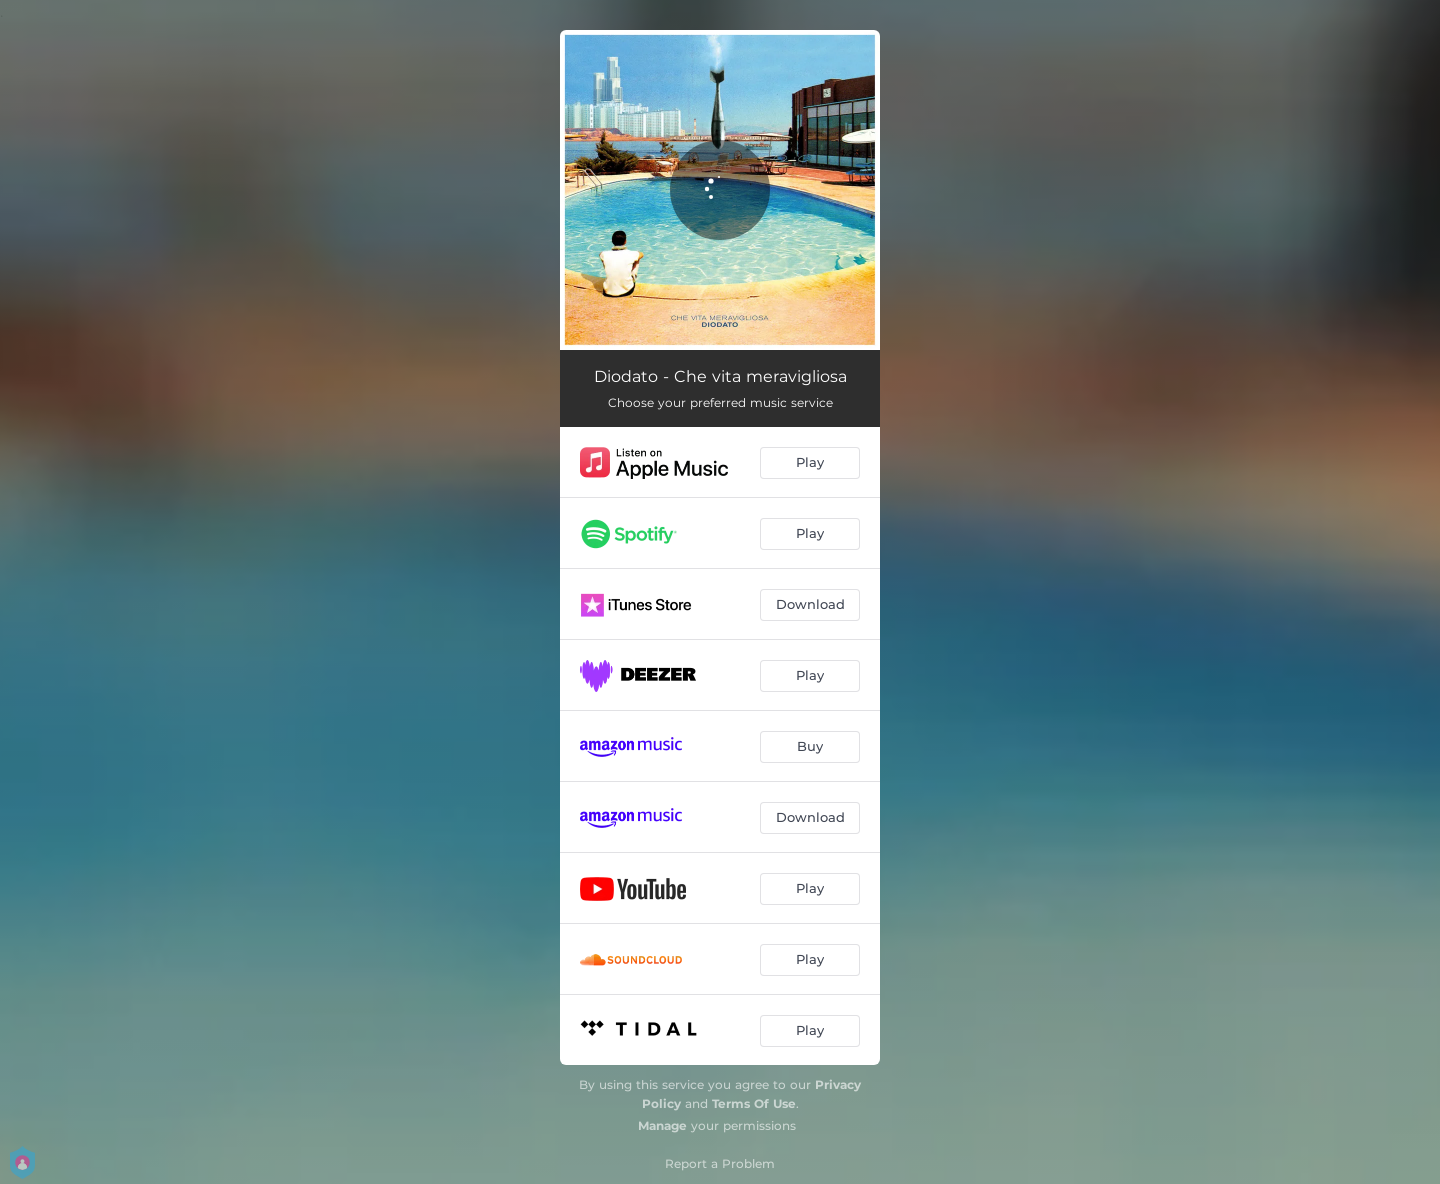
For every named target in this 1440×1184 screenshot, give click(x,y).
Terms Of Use (754, 1103)
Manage (662, 1125)
